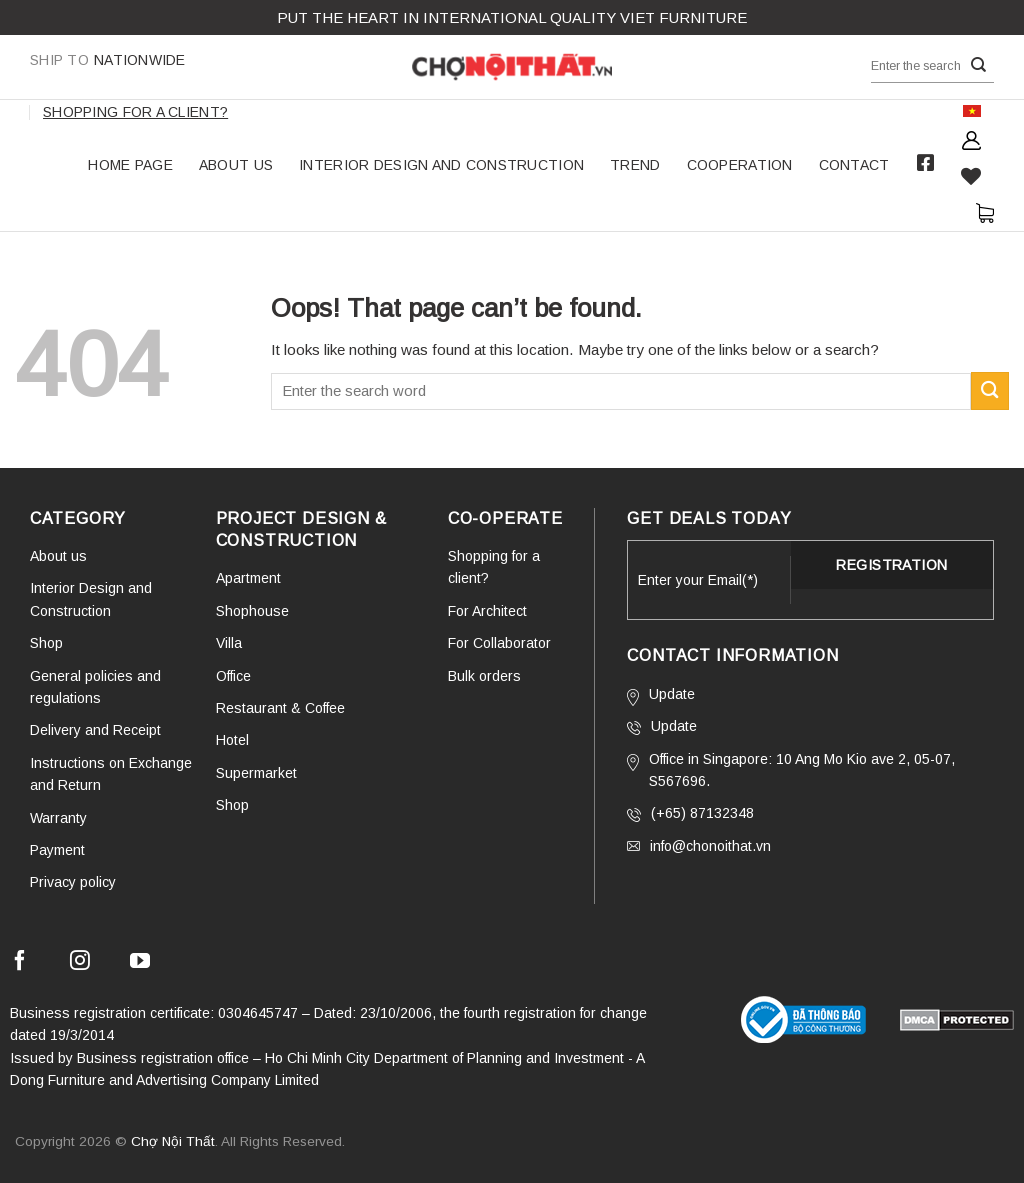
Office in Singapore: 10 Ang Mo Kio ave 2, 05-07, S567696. (791, 770)
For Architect (487, 611)
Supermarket (256, 773)
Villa (229, 643)
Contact (854, 165)
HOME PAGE (130, 165)
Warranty (58, 818)
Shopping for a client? (135, 112)
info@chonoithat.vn (699, 846)
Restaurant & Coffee (280, 708)
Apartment (248, 578)
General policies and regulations (95, 687)
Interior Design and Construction (441, 165)
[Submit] (979, 65)
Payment (57, 850)
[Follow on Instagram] (80, 963)
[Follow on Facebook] (20, 963)
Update (661, 696)
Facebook (926, 163)
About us (236, 165)
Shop (46, 643)
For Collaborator (499, 643)
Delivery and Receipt (95, 730)
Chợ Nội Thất (173, 1141)
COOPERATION (740, 165)
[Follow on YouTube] (140, 963)
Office (233, 676)
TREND (635, 165)
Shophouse (252, 611)
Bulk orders (484, 676)
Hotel (232, 740)
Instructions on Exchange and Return (111, 774)
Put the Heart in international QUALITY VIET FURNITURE (512, 17)
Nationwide (108, 60)
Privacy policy (73, 882)
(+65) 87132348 (690, 813)
